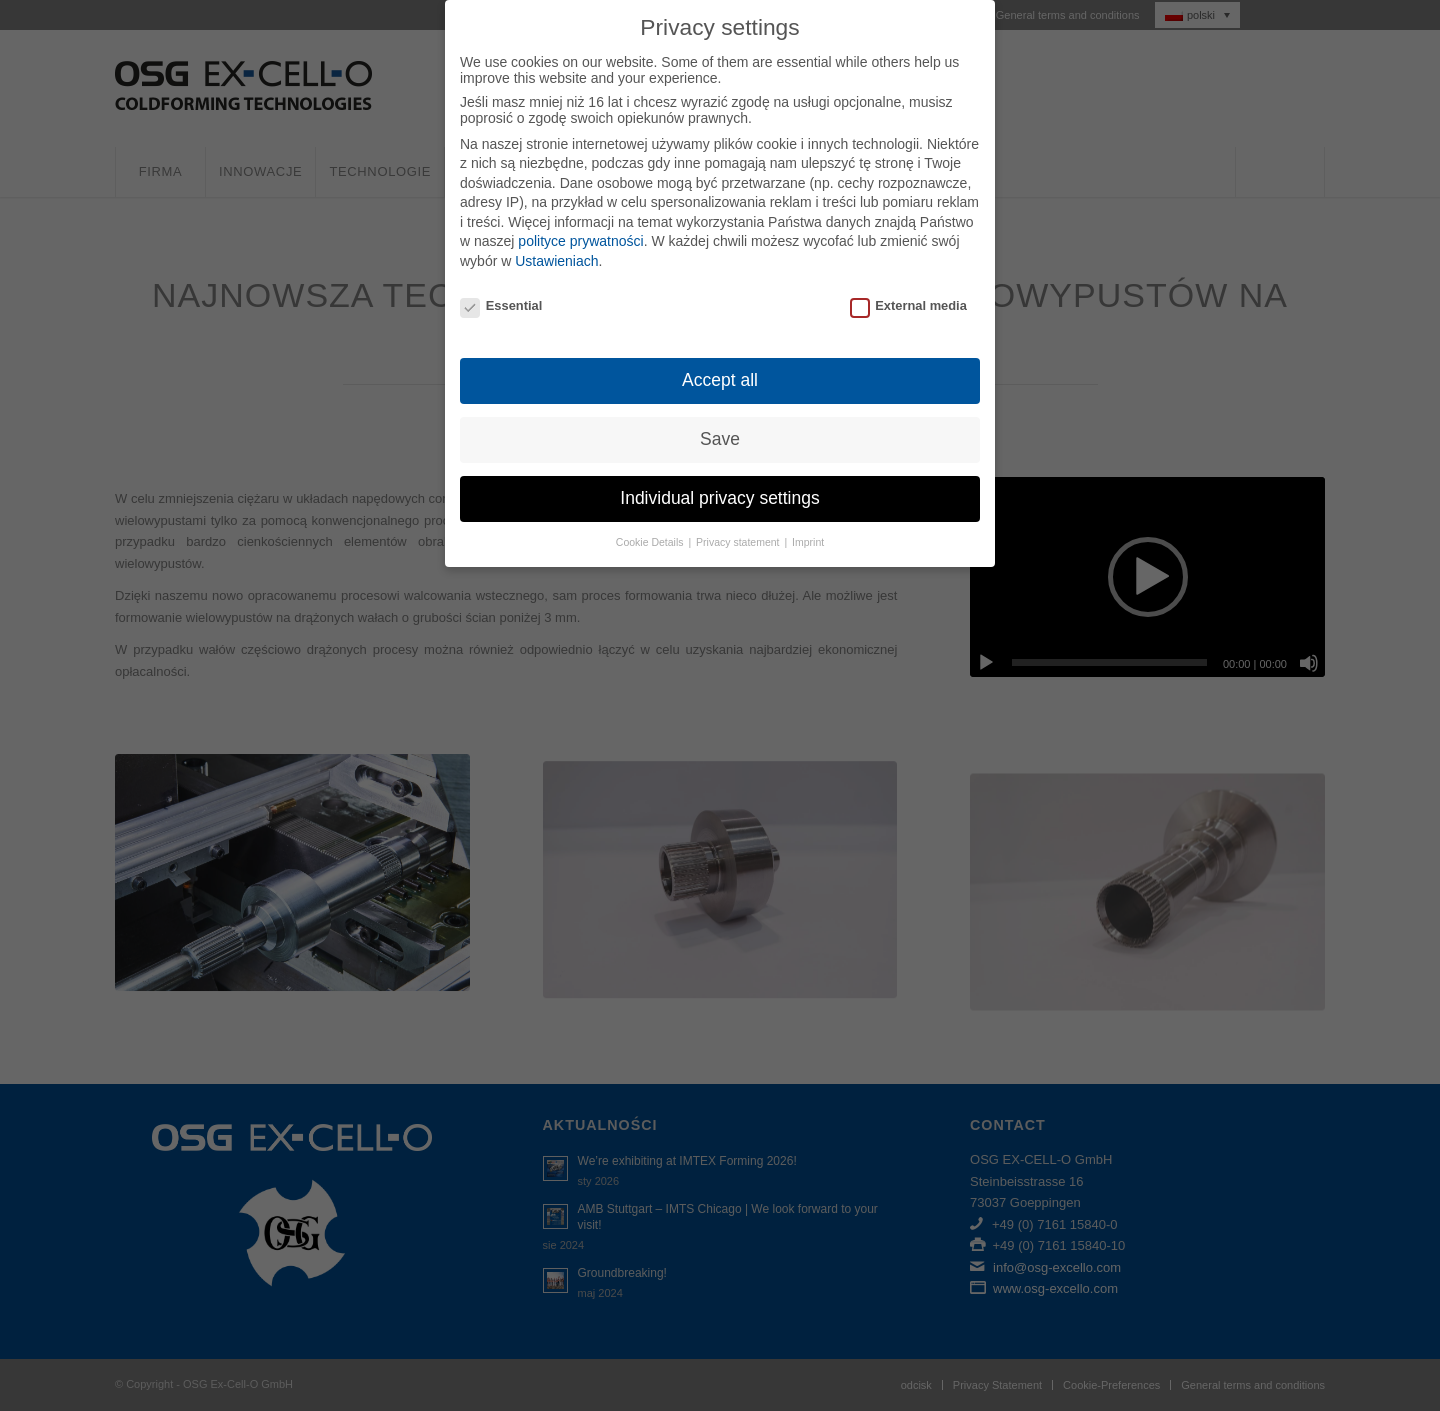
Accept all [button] (720, 380)
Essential (501, 305)
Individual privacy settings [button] (719, 498)
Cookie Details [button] (651, 542)
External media (908, 305)
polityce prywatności (580, 241)
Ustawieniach (556, 261)
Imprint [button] (808, 542)
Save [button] (720, 439)
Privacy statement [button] (739, 542)
